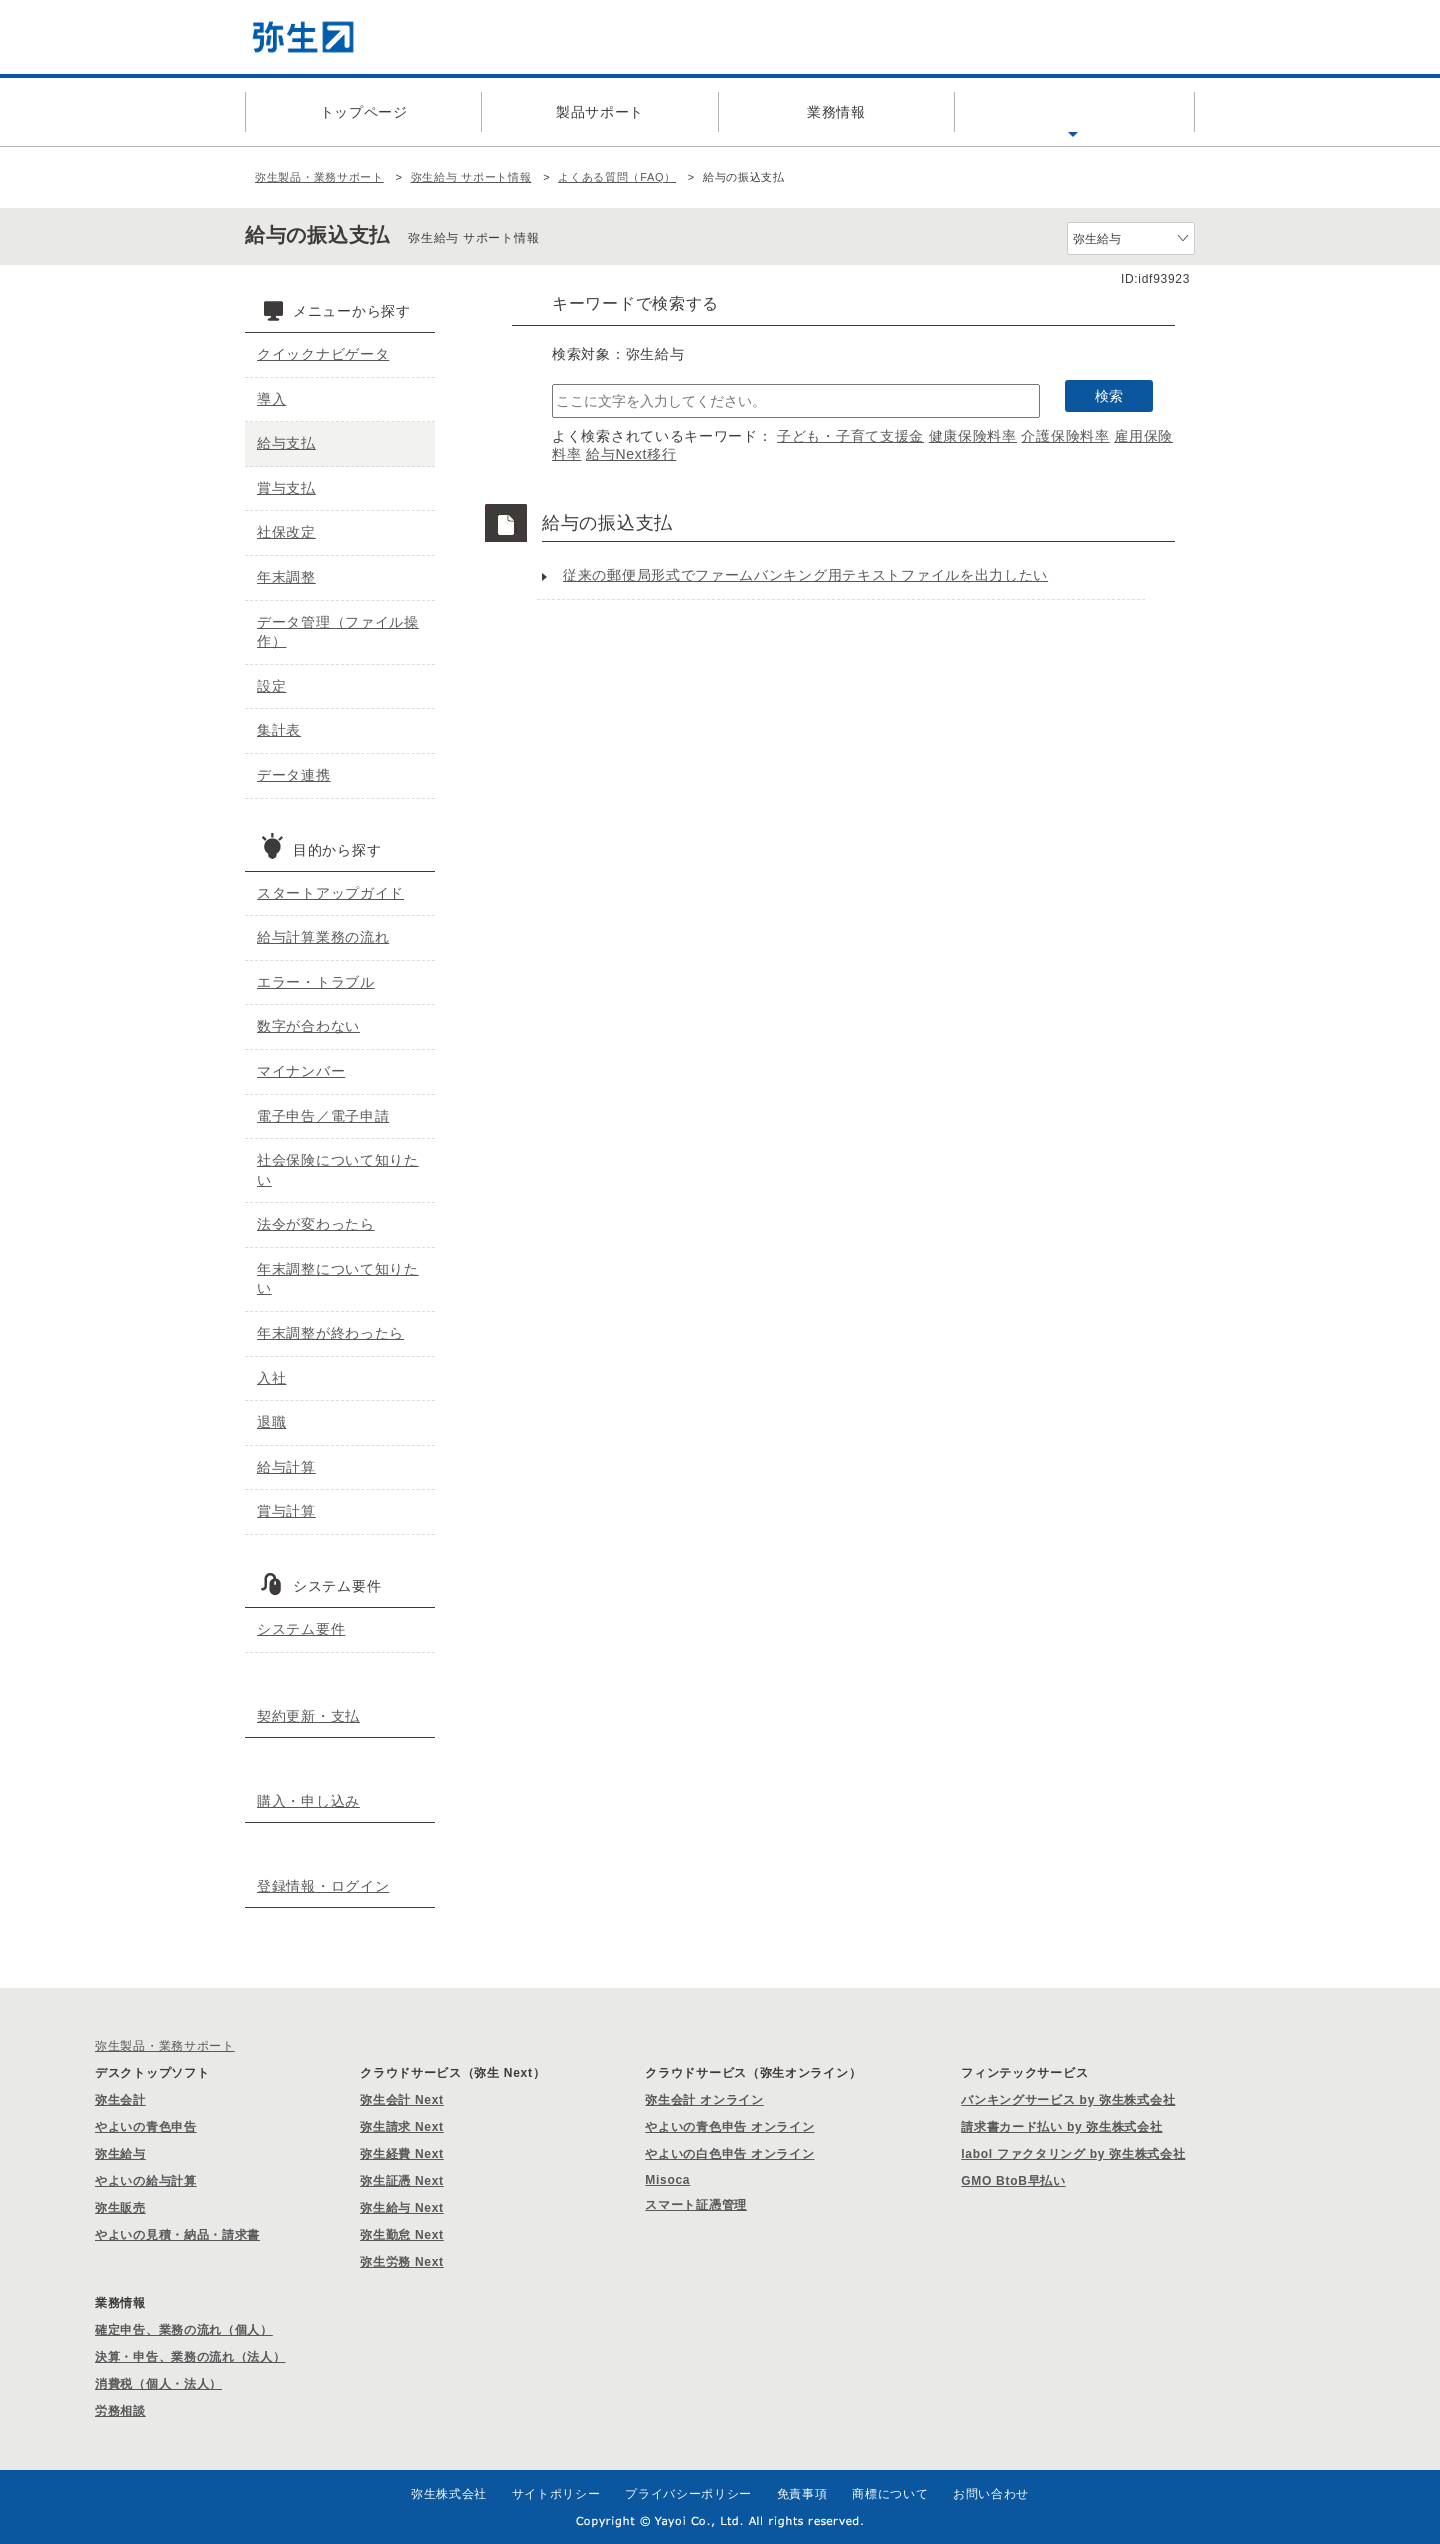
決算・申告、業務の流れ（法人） (190, 2357)
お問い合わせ (991, 2494)
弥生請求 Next (402, 2127)
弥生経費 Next (402, 2154)
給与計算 (286, 1467)
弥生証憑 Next (402, 2181)
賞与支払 (286, 488)
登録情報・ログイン (323, 1886)
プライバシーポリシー (688, 2494)
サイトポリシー (556, 2494)
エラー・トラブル (316, 982)
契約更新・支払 (308, 1716)
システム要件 (301, 1629)
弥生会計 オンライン (704, 2100)
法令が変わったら (316, 1224)
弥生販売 (120, 2208)
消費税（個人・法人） (158, 2384)
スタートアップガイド (330, 893)
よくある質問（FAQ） (1073, 112)
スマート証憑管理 (696, 2205)
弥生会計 (120, 2100)
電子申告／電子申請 (323, 1116)
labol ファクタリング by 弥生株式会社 (1073, 2154)
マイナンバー (301, 1071)
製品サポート (600, 112)
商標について (890, 2494)
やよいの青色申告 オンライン (729, 2127)
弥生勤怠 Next (402, 2235)
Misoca (667, 2180)
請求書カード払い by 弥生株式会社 (1061, 2127)
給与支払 (286, 443)
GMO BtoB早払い (1013, 2181)
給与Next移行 (631, 454)
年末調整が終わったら (330, 1333)
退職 (271, 1422)
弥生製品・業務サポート (319, 177)
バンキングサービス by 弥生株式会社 (1068, 2100)
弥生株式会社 (449, 2494)
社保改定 (286, 532)
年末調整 (286, 577)
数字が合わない (308, 1026)
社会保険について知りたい (338, 1170)
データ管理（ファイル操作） (338, 632)
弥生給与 (120, 2154)
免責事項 (802, 2494)
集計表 (279, 730)
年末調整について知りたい (338, 1279)
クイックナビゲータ (323, 354)
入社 (271, 1378)
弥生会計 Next (402, 2100)
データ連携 (294, 775)
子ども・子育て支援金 (850, 436)
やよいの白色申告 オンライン (729, 2154)
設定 (271, 686)
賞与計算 (286, 1511)
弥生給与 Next (402, 2208)
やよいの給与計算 (146, 2181)
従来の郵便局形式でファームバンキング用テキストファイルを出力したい (805, 575)
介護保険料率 (1065, 436)
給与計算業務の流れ (323, 937)
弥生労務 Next (402, 2262)
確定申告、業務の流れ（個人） (184, 2330)
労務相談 (120, 2411)
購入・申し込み (308, 1801)
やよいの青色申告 (146, 2127)
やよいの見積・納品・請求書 (177, 2235)
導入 (271, 399)
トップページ (364, 112)
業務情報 (836, 112)
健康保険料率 (973, 436)
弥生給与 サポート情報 (471, 177)
